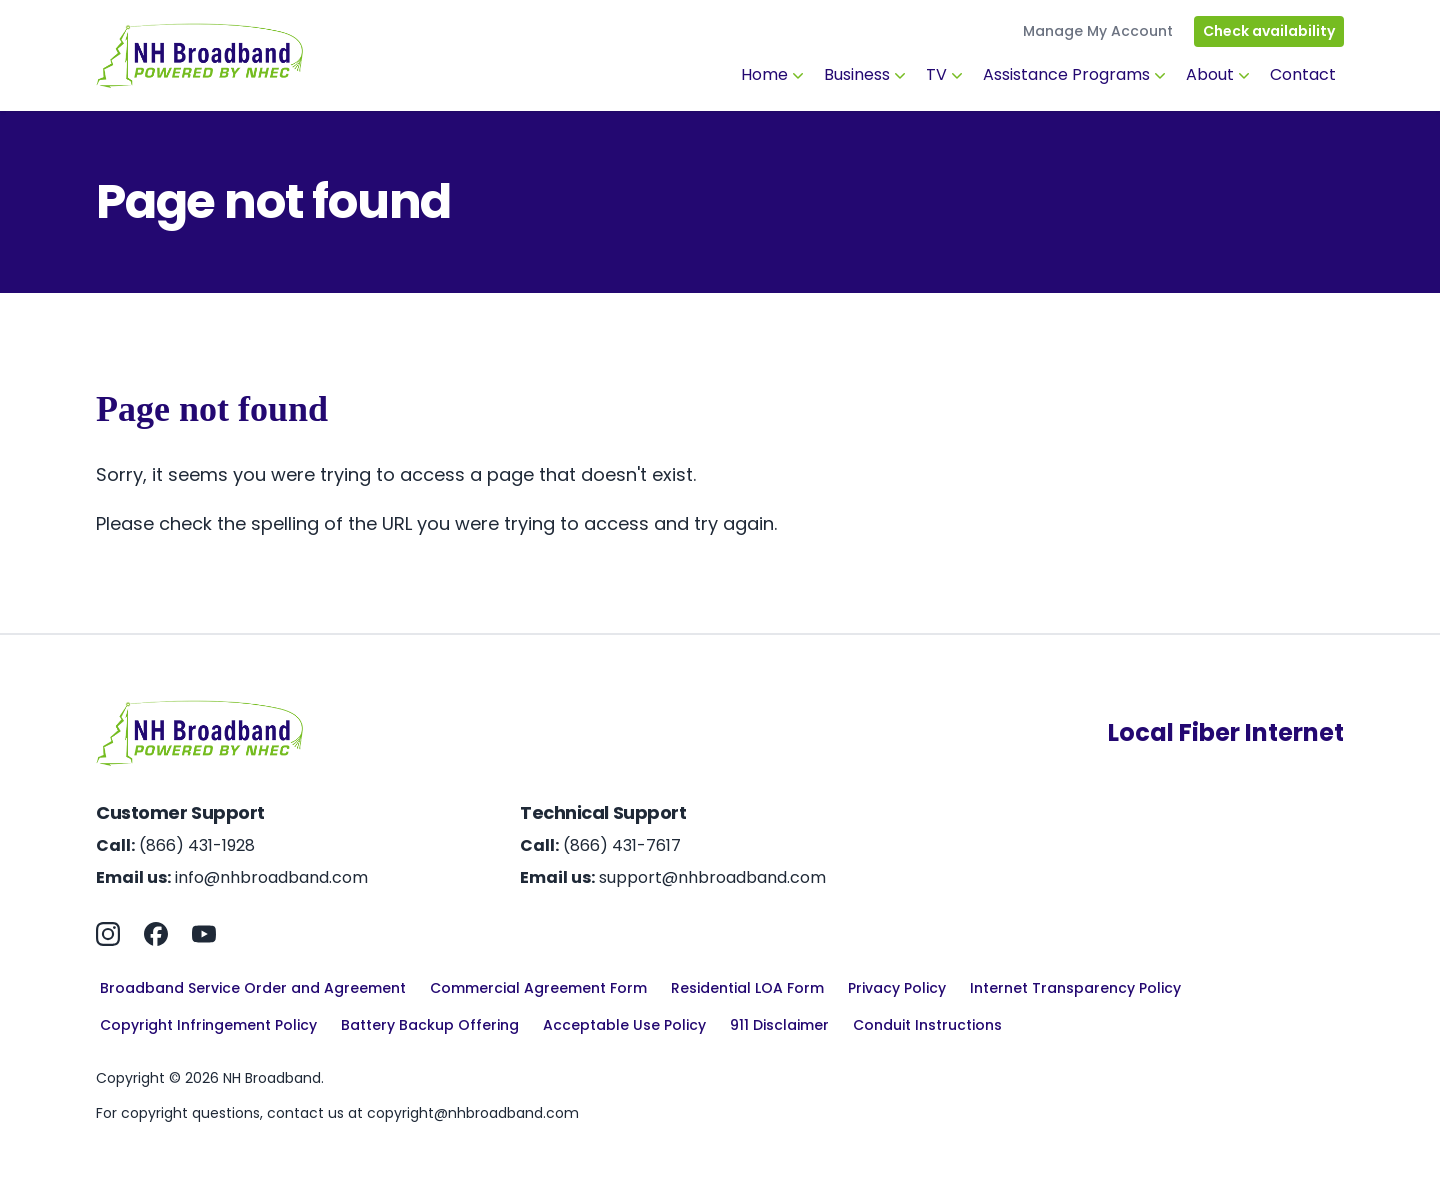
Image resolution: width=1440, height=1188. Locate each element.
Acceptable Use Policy (624, 1025)
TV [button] (946, 74)
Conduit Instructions (927, 1025)
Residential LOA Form (747, 988)
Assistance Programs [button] (1076, 74)
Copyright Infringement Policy (208, 1025)
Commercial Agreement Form (538, 988)
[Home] (200, 56)
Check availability (1269, 31)
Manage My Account (1098, 31)
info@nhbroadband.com (271, 877)
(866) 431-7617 (622, 845)
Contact (1303, 74)
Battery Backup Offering (430, 1025)
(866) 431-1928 (197, 845)
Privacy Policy (897, 988)
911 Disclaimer (779, 1025)
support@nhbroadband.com (712, 877)
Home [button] (774, 74)
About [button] (1220, 74)
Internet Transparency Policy (1075, 988)
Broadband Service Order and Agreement (253, 988)
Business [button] (867, 74)
